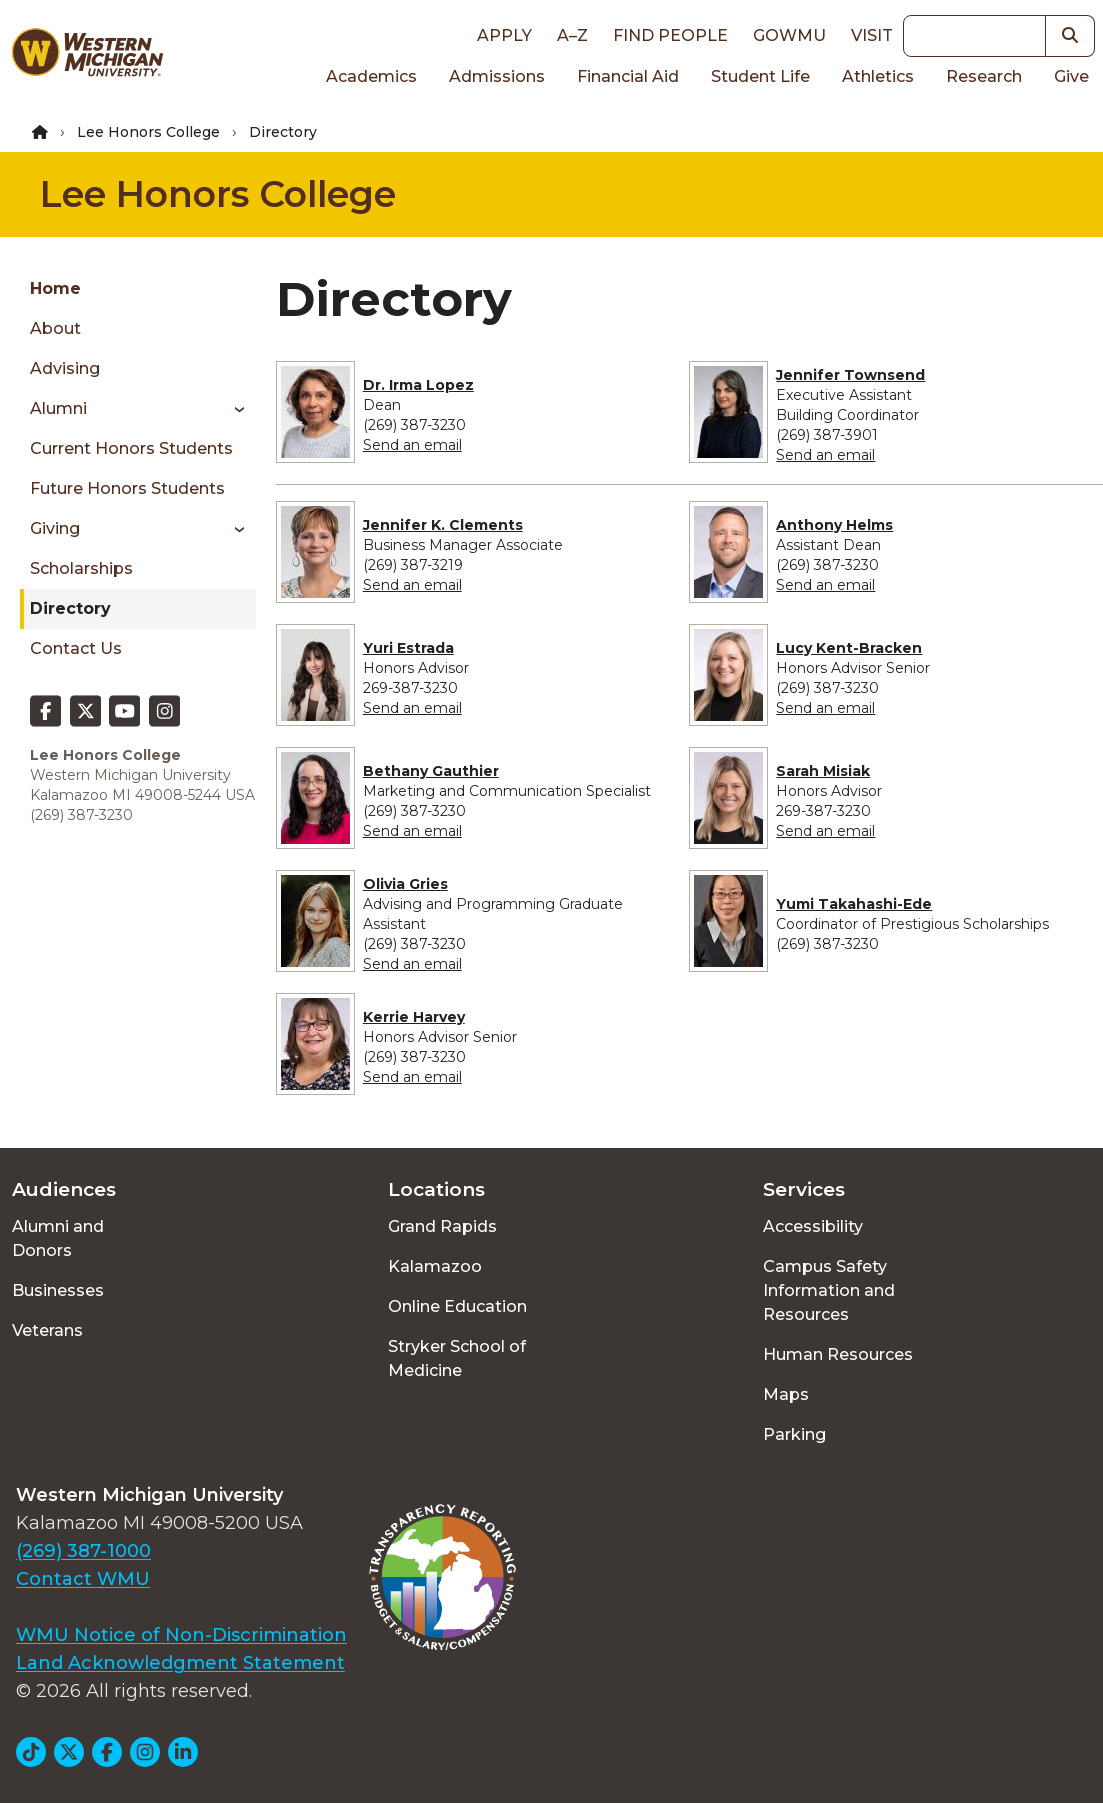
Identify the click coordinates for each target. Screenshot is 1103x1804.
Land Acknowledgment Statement (180, 1663)
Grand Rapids (442, 1226)
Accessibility (813, 1226)
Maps (786, 1394)
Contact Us (76, 648)
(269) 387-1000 (83, 1551)
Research (984, 76)
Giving (55, 528)
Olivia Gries (405, 884)
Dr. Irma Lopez (418, 385)
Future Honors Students (127, 488)
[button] (1070, 36)
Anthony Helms (834, 525)
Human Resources (838, 1354)
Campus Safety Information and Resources (829, 1290)
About (55, 328)
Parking (794, 1434)
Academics (371, 76)
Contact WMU (83, 1579)
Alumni (58, 408)
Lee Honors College (148, 132)
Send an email (412, 445)
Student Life (760, 76)
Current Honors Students (131, 448)
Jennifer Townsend (850, 375)
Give (1071, 76)
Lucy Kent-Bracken (849, 648)
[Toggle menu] (232, 409)
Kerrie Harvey (414, 1017)
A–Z (572, 35)
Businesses (58, 1290)
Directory (70, 608)
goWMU (789, 35)
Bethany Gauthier (431, 771)
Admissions (497, 76)
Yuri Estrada (408, 648)
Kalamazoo (435, 1266)
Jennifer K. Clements (443, 525)
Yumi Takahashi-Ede (854, 904)
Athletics (878, 76)
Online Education (457, 1306)
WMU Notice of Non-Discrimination (181, 1635)
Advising (65, 368)
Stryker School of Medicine (457, 1358)
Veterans (47, 1330)
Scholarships (81, 568)
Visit (872, 35)
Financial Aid (628, 76)
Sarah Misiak (823, 771)
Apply (504, 35)
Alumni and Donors (58, 1238)
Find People (670, 35)
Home (55, 288)
